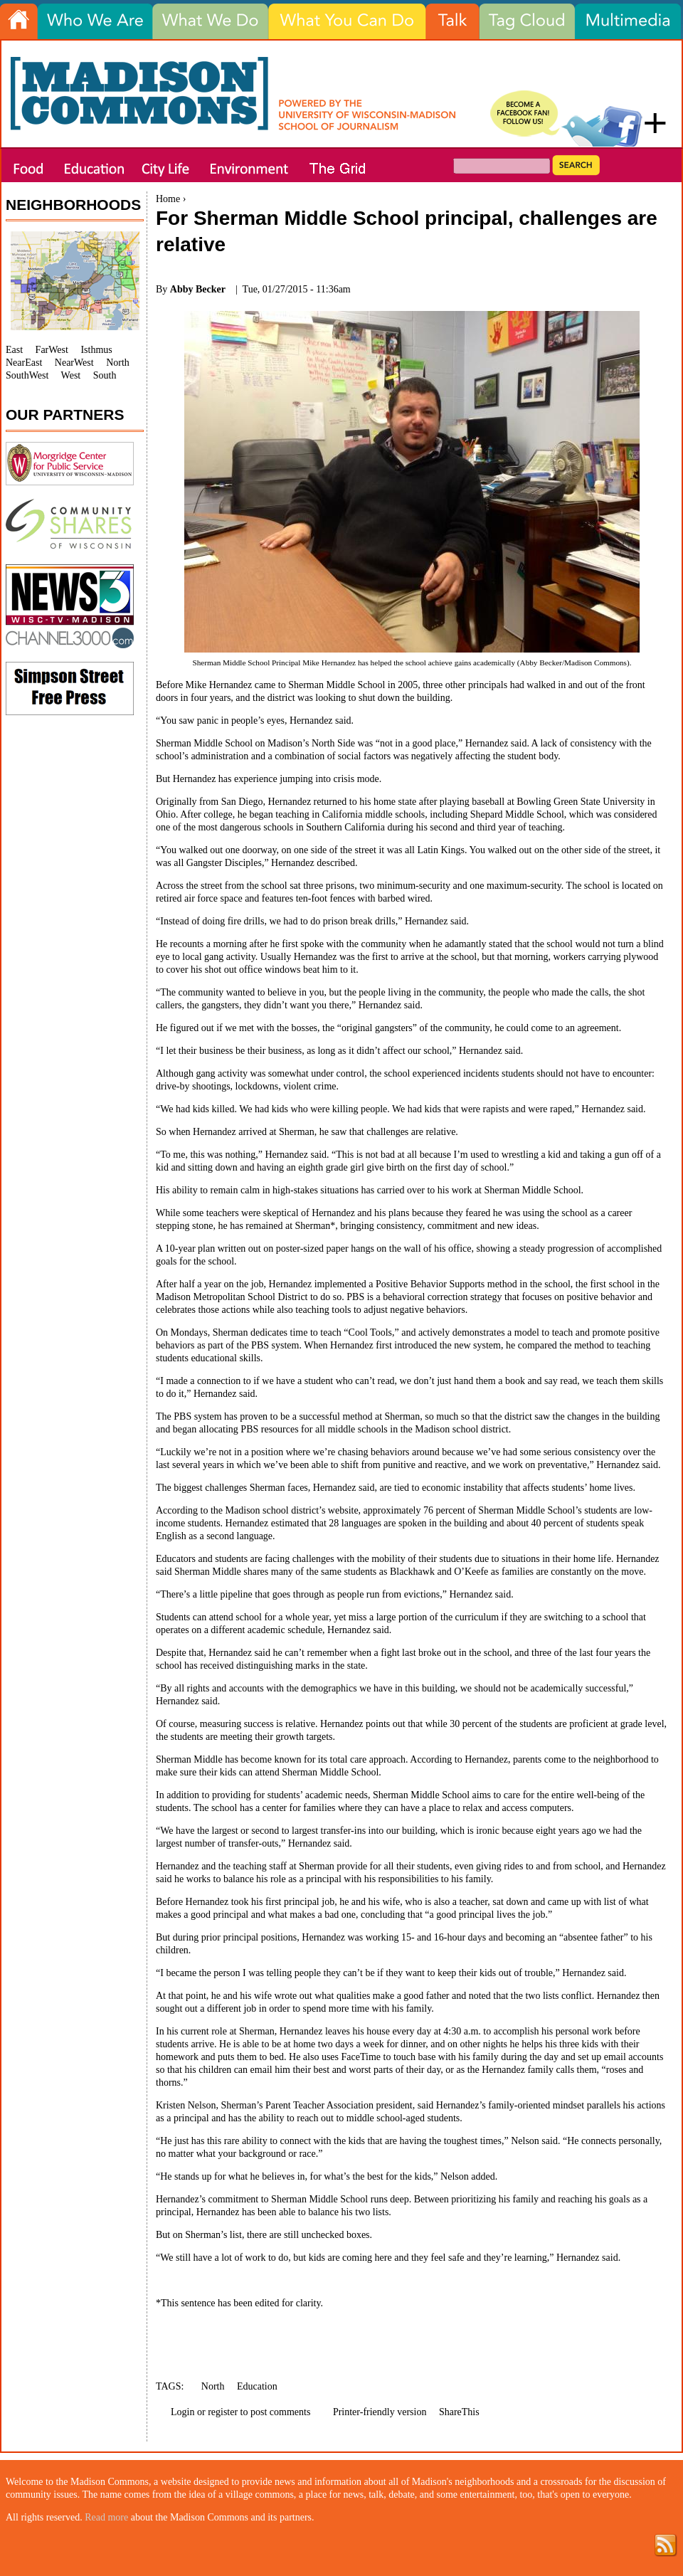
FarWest (52, 349)
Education (257, 2386)
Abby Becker (198, 289)
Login (182, 2412)
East (14, 349)
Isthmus (96, 349)
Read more (106, 2517)
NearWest (74, 362)
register (223, 2412)
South (105, 375)
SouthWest (27, 375)
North (213, 2386)
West (71, 375)
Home (168, 199)
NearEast (24, 362)
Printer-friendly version (380, 2412)
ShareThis (459, 2412)
